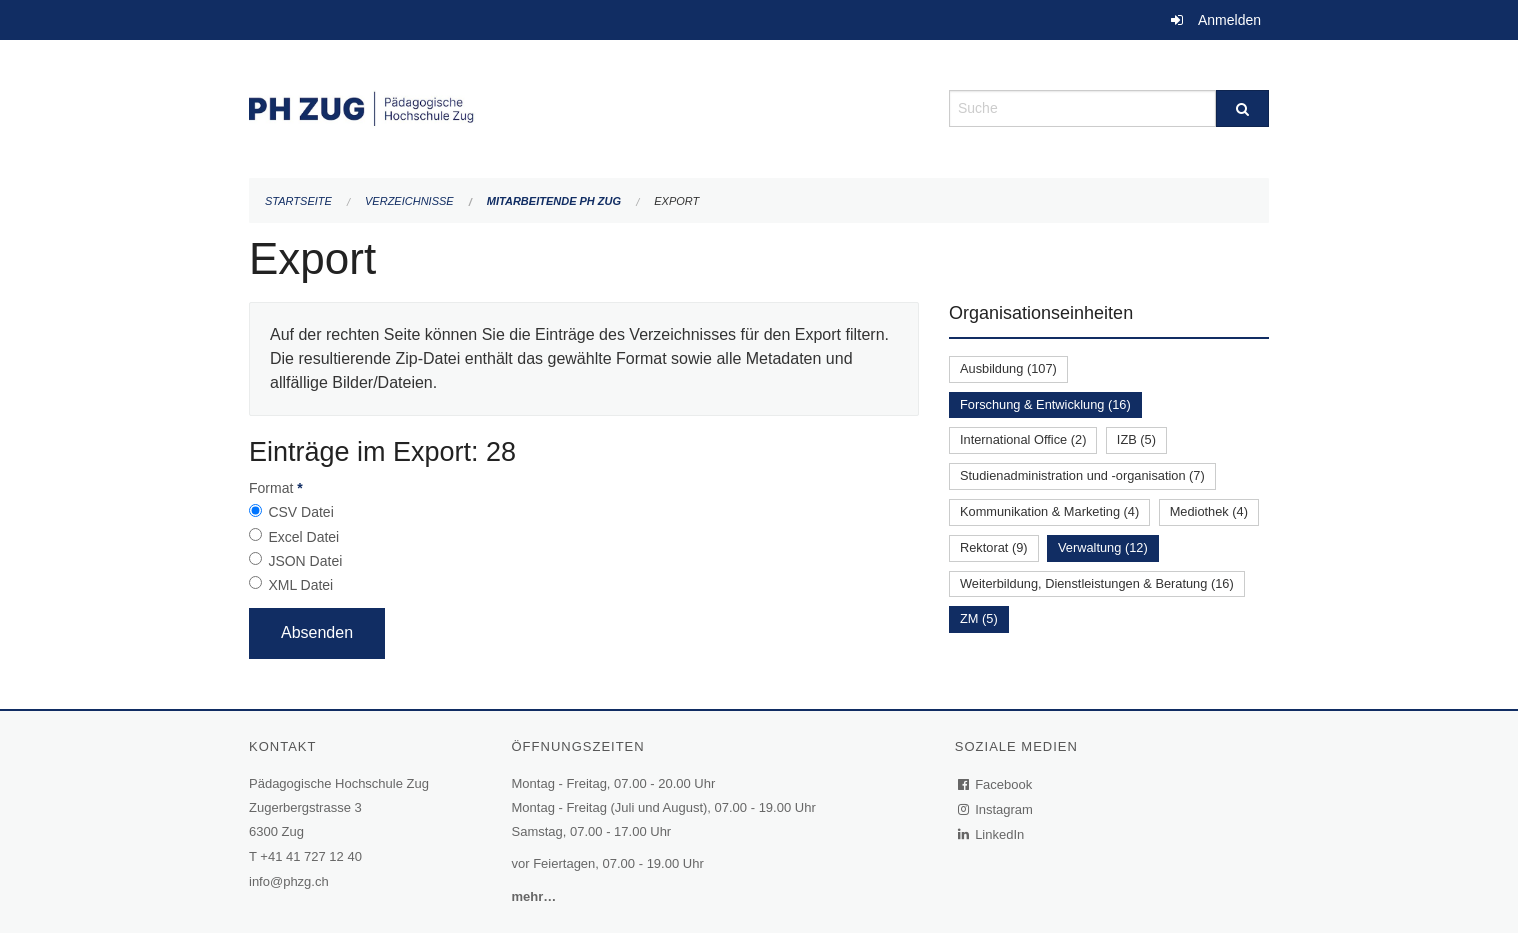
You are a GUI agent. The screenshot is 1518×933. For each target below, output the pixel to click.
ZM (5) (979, 618)
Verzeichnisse (409, 201)
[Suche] (1242, 108)
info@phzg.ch (289, 881)
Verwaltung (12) (1103, 547)
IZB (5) (1136, 439)
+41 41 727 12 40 (311, 856)
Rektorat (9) (994, 547)
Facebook (996, 784)
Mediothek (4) (1209, 511)
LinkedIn (992, 834)
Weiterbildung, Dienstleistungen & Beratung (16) (1097, 583)
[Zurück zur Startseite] (584, 106)
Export (676, 201)
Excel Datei (303, 537)
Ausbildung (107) (1008, 368)
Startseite (298, 201)
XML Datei (300, 585)
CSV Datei (300, 512)
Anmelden (1229, 20)
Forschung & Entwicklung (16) (1045, 404)
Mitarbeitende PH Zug (554, 201)
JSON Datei (305, 561)
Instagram (996, 809)
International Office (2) (1023, 439)
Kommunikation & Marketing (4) (1049, 511)
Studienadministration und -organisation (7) (1082, 475)
